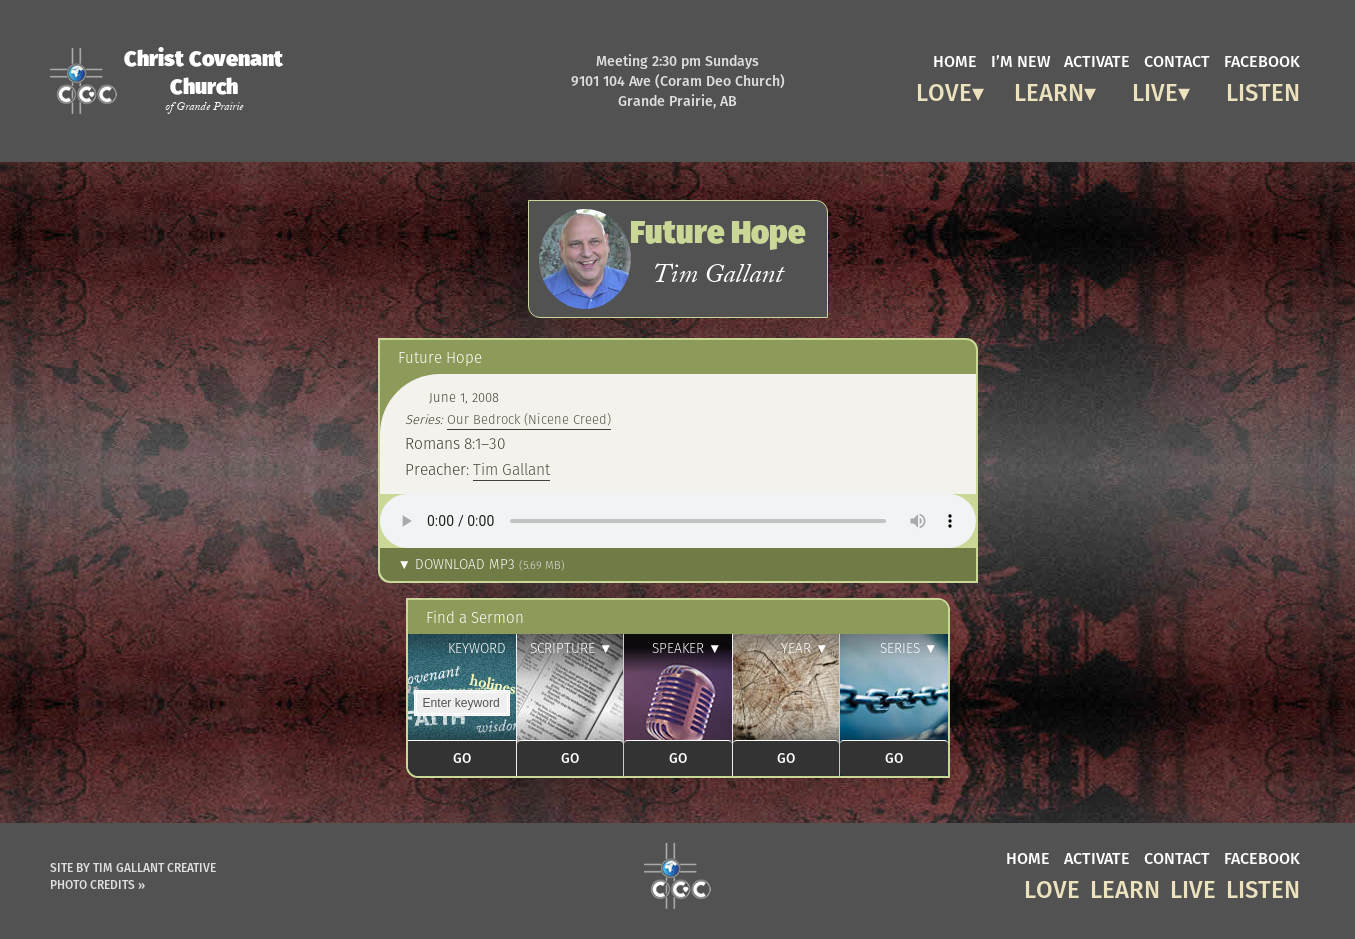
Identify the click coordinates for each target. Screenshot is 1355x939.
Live (1155, 89)
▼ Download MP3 (481, 564)
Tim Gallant (511, 469)
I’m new (1020, 60)
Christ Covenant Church (203, 80)
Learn (1049, 89)
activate (1097, 60)
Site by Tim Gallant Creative (133, 867)
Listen (1263, 89)
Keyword (477, 648)
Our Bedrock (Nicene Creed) (529, 419)
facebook (1262, 60)
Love (944, 89)
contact (1177, 60)
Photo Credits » (97, 884)
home (955, 60)
